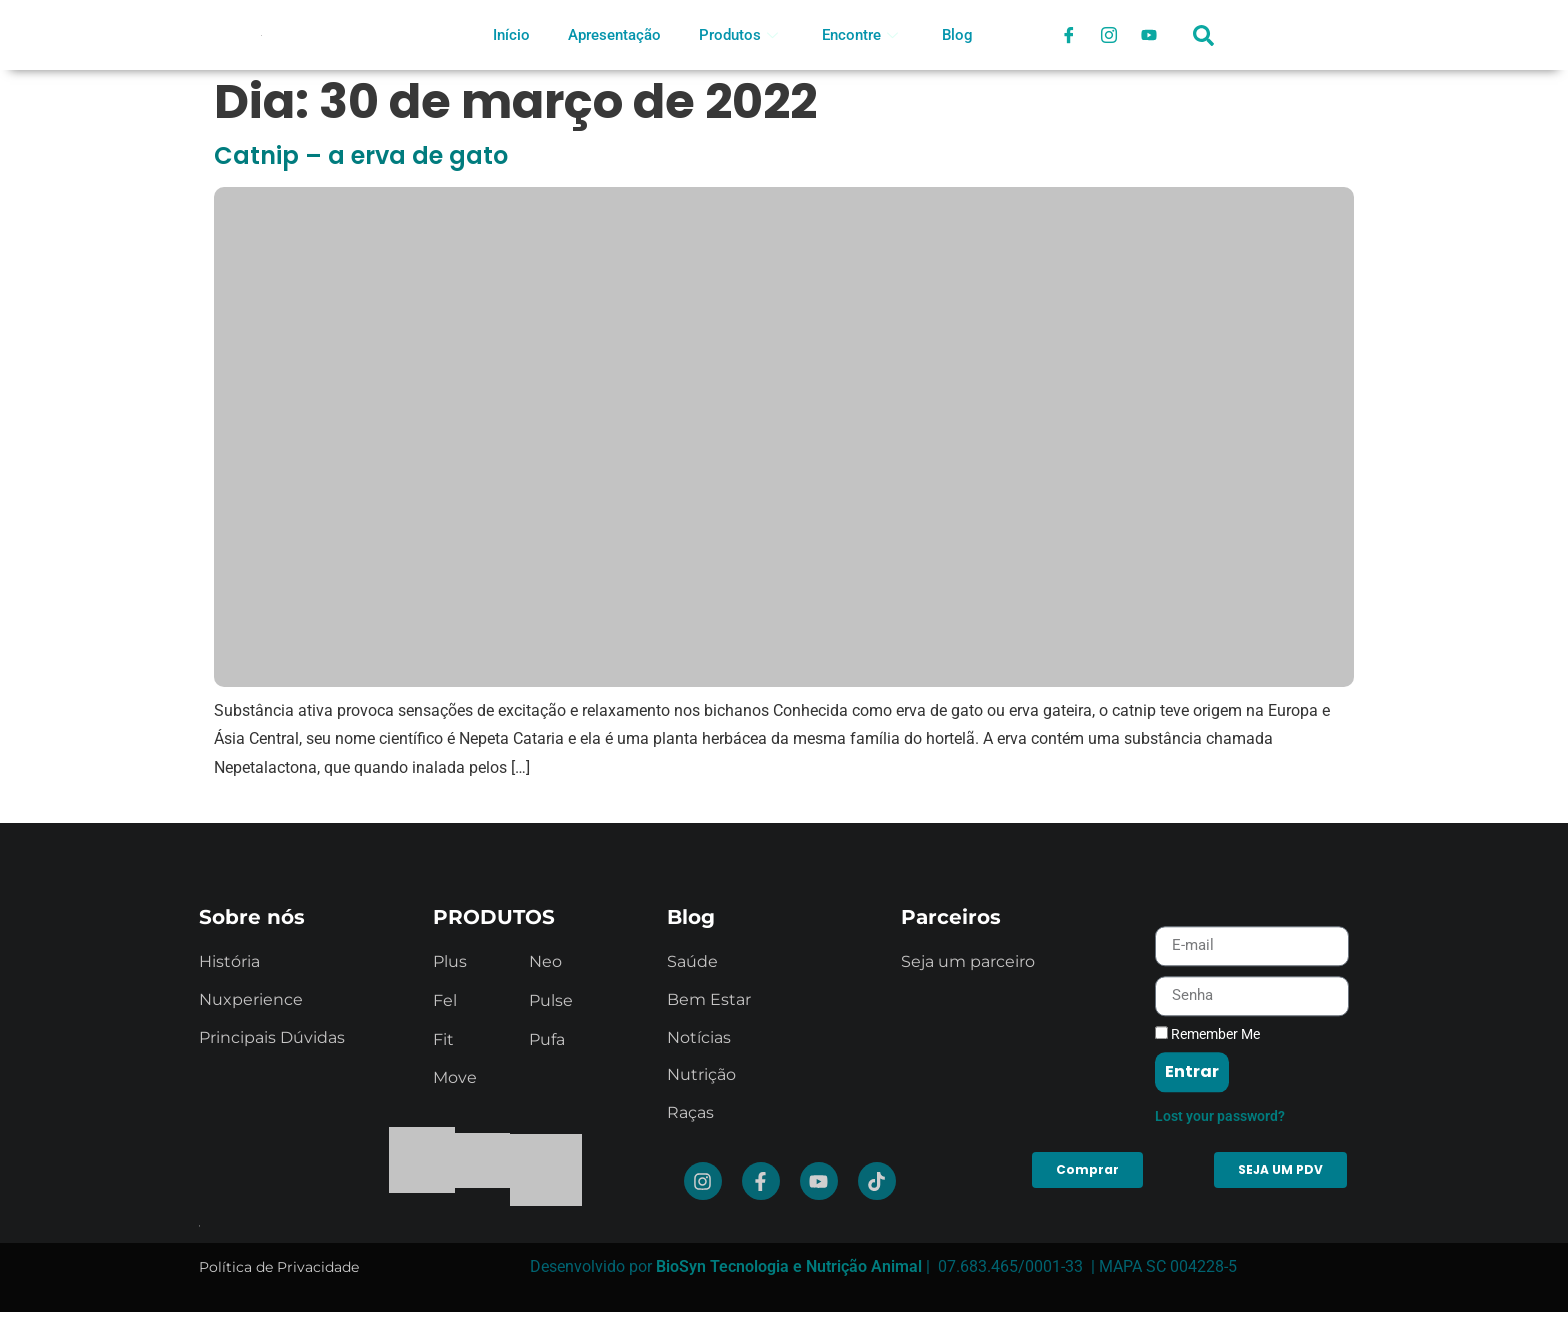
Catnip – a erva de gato (361, 155)
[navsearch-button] (1204, 45)
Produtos (738, 35)
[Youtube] (1149, 35)
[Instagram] (1109, 35)
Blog (957, 35)
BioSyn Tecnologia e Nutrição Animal (789, 1266)
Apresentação (614, 35)
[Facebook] (1069, 35)
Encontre (860, 35)
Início (511, 35)
